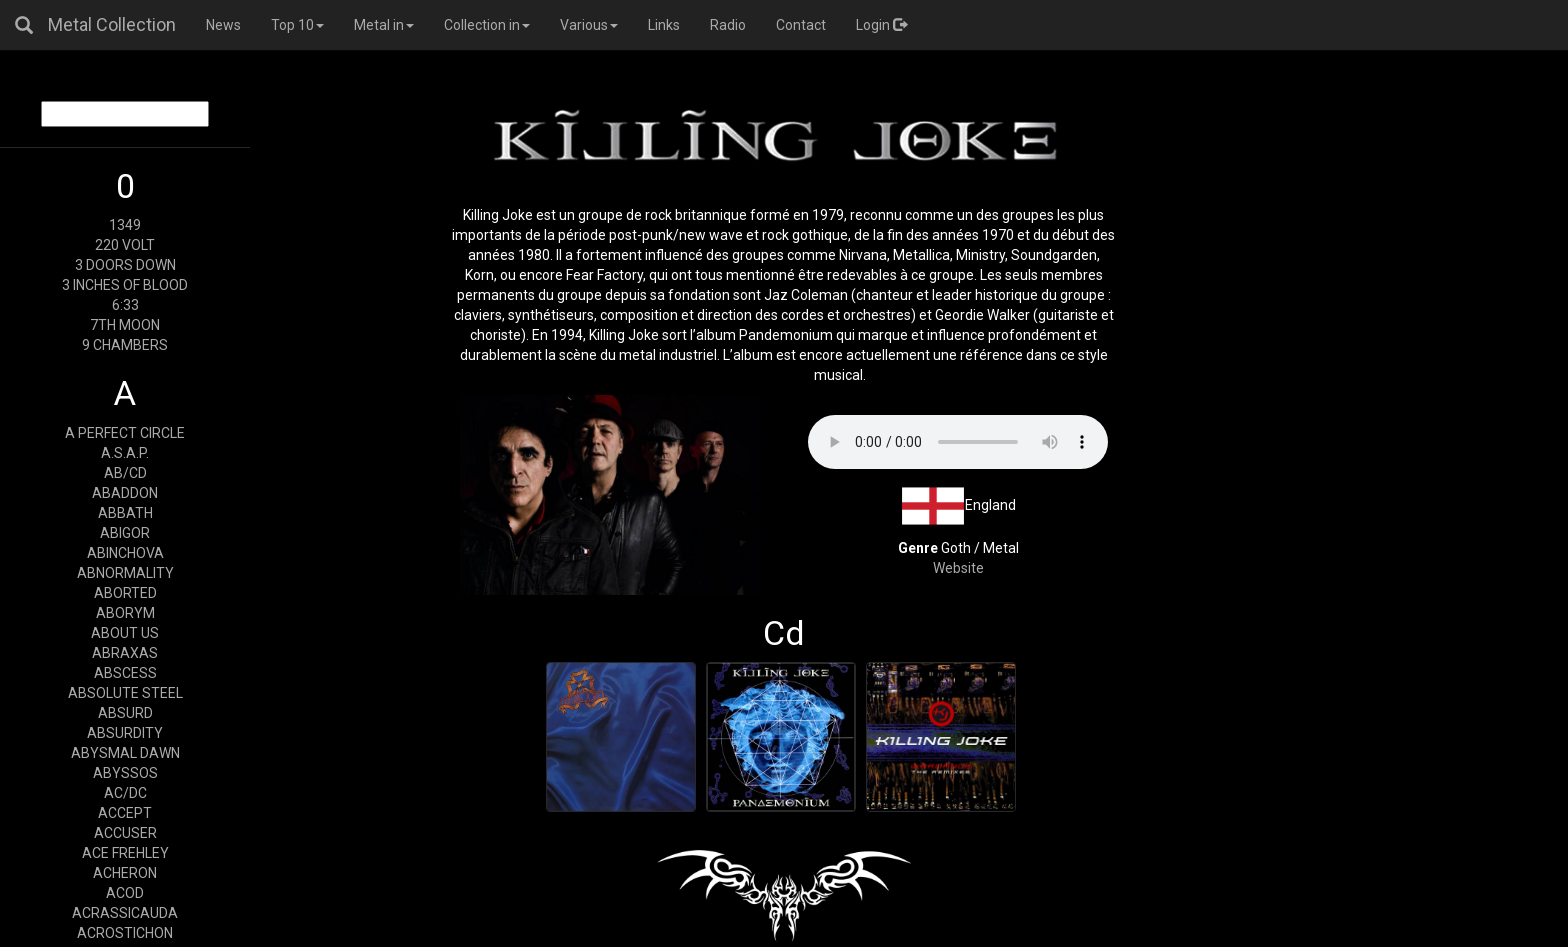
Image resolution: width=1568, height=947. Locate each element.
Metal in (384, 25)
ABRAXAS (125, 653)
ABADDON (125, 493)
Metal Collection (112, 24)
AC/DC (125, 793)
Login (881, 25)
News (223, 25)
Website (958, 568)
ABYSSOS (125, 773)
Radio (728, 25)
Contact (801, 25)
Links (664, 25)
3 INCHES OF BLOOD (125, 285)
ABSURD (125, 713)
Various (589, 25)
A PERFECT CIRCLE (125, 433)
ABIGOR (125, 533)
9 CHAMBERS (125, 345)
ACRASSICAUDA (125, 913)
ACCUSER (125, 833)
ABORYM (125, 613)
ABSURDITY (125, 733)
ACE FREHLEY (125, 853)
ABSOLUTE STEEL (125, 693)
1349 (125, 225)
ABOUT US (125, 633)
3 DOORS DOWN (125, 265)
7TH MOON (125, 325)
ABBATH (125, 513)
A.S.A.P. (125, 453)
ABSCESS (125, 673)
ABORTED (125, 593)
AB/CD (125, 473)
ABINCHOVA (125, 553)
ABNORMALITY (125, 573)
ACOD (125, 893)
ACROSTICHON (125, 933)
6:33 (125, 305)
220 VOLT (125, 245)
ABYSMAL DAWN (125, 753)
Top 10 (297, 25)
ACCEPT (125, 813)
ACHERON (125, 873)
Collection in (487, 25)
